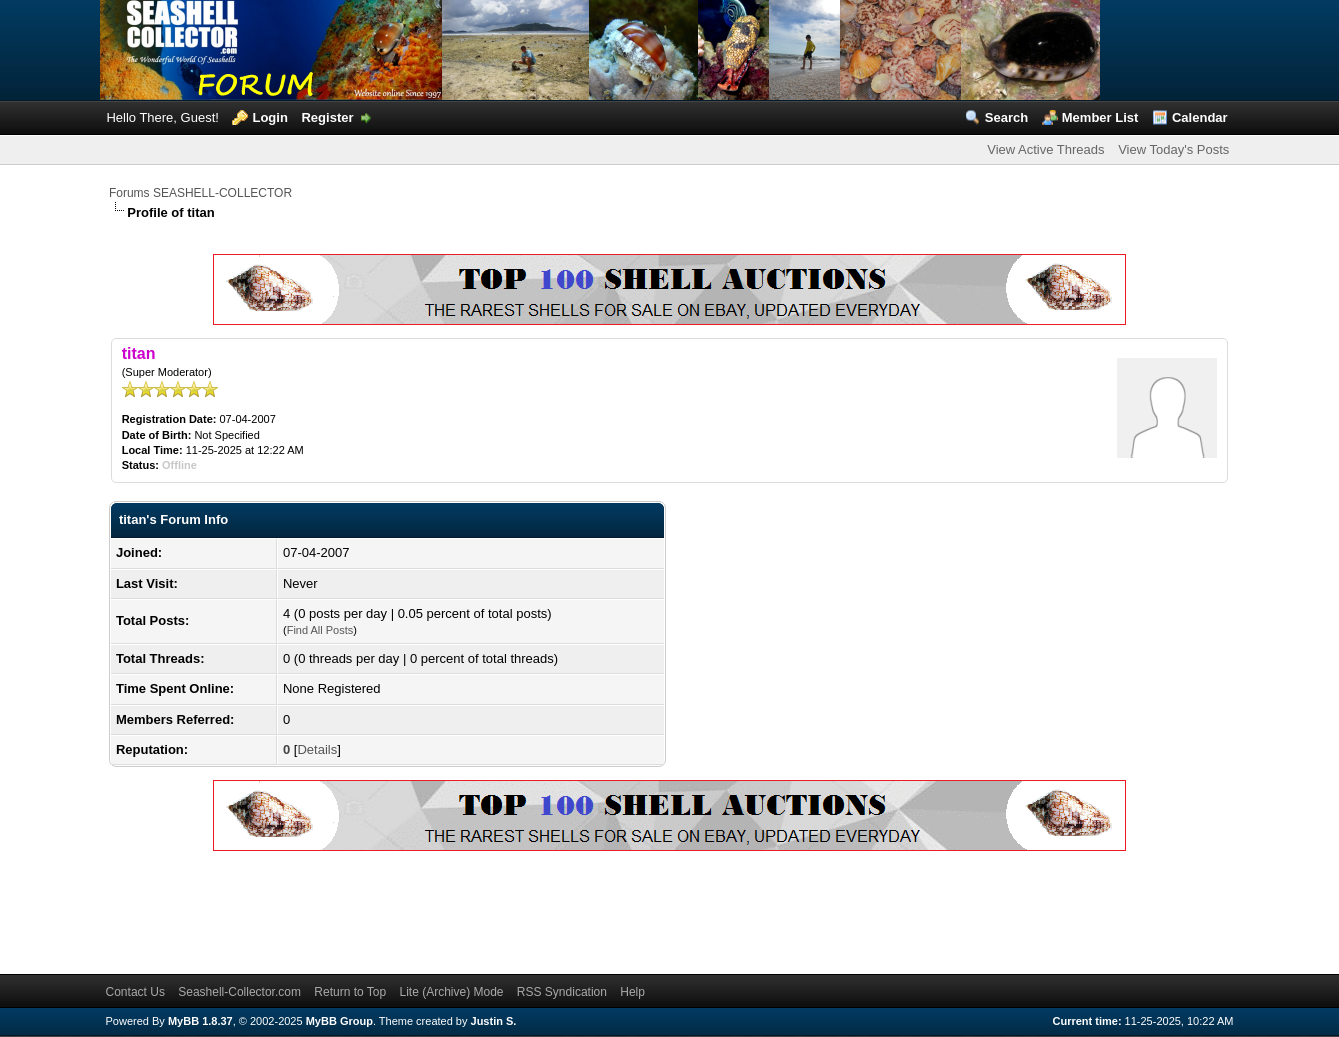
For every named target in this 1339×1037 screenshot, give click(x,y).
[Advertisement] (473, 909)
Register (327, 117)
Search (1006, 117)
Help (632, 992)
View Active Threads (1045, 149)
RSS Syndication (562, 992)
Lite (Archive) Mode (451, 992)
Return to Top (350, 992)
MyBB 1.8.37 (200, 1021)
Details (317, 749)
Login (269, 117)
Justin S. (494, 1021)
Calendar (1200, 117)
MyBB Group (339, 1021)
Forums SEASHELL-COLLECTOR (200, 193)
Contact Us (135, 992)
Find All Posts (320, 630)
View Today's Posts (1173, 149)
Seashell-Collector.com (239, 992)
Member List (1100, 117)
